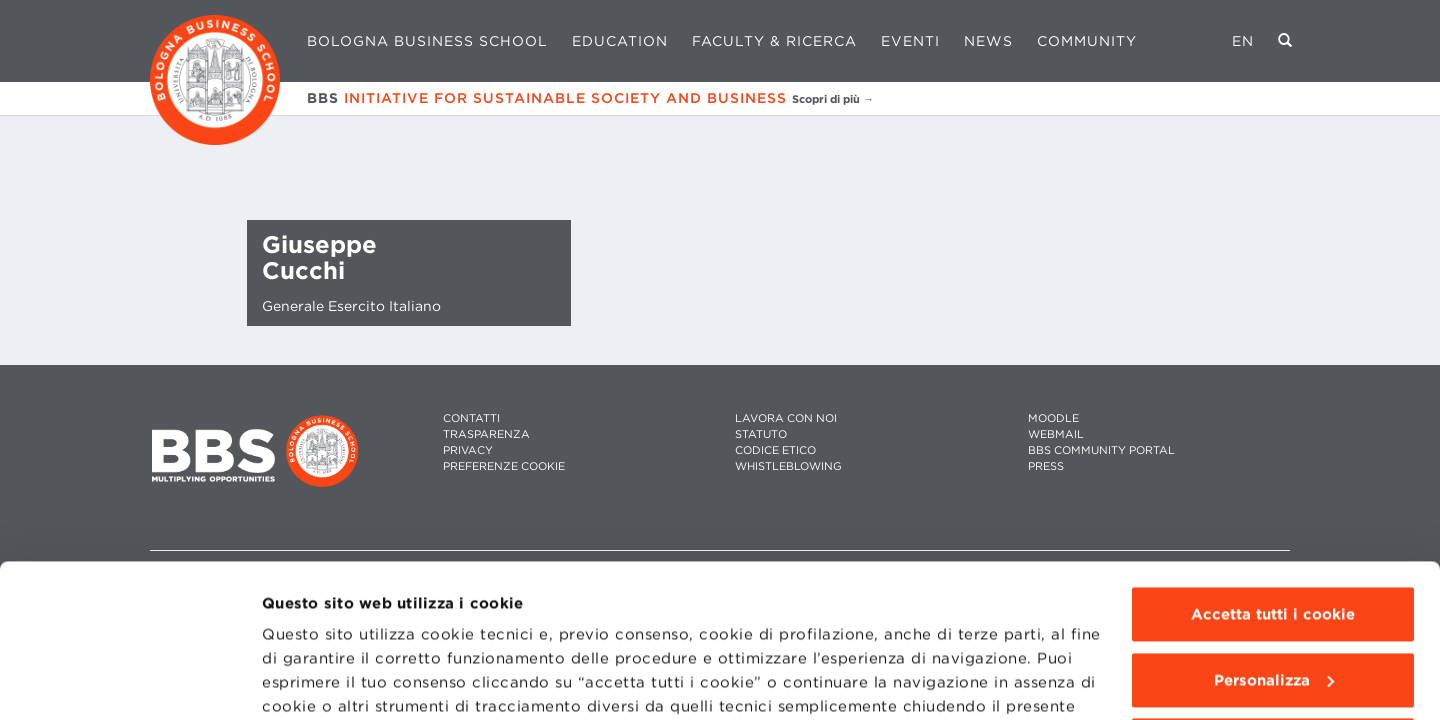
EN (1243, 41)
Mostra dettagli (321, 681)
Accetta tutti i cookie (1273, 462)
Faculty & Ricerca (774, 41)
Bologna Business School (427, 41)
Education (620, 41)
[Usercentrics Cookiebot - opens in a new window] (129, 681)
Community (1087, 41)
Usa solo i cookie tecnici (1273, 593)
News (988, 41)
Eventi (910, 41)
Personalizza (1274, 527)
